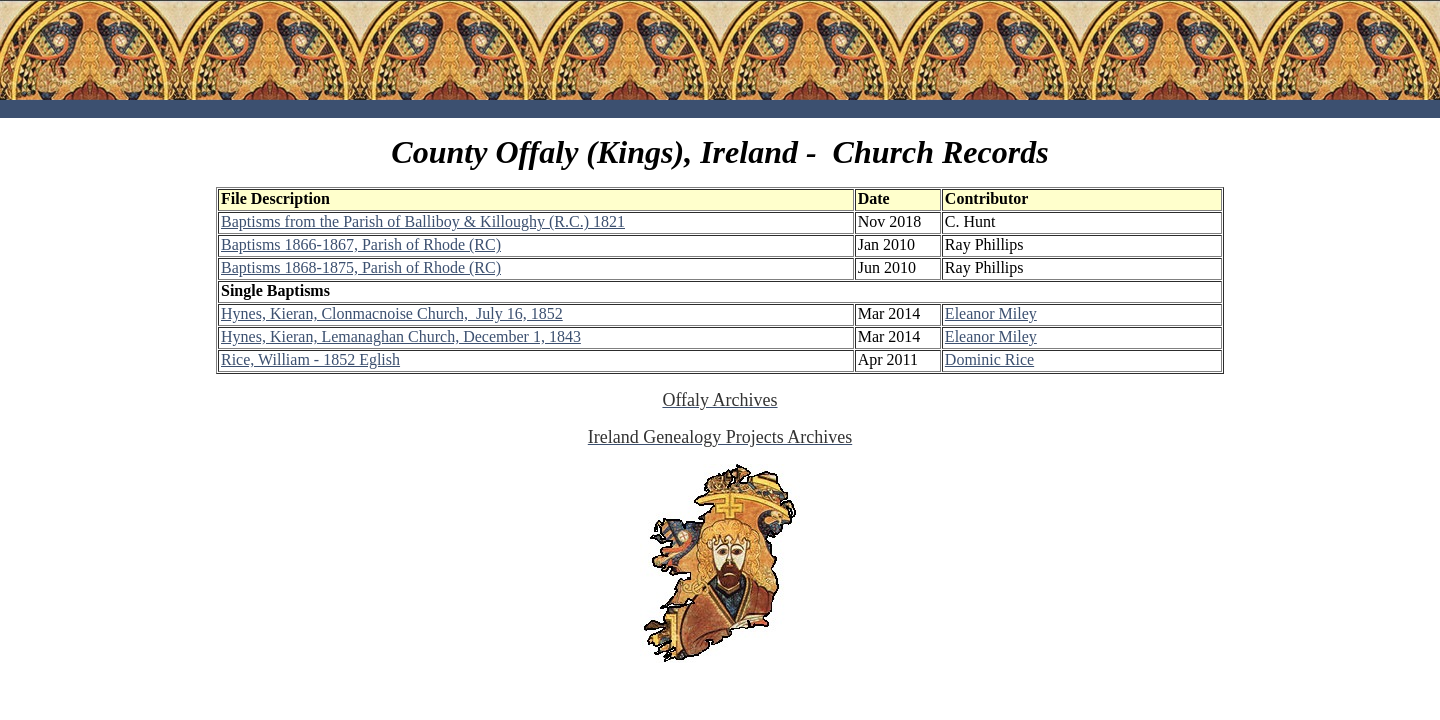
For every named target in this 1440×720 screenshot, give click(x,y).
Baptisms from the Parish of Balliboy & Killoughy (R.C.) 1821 (423, 221)
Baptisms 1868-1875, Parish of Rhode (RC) (361, 267)
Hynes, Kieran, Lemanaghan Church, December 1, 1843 (401, 336)
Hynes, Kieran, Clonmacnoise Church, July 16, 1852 (392, 313)
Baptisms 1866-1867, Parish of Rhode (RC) (361, 244)
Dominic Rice (989, 359)
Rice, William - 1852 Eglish (310, 359)
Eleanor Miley (991, 313)
